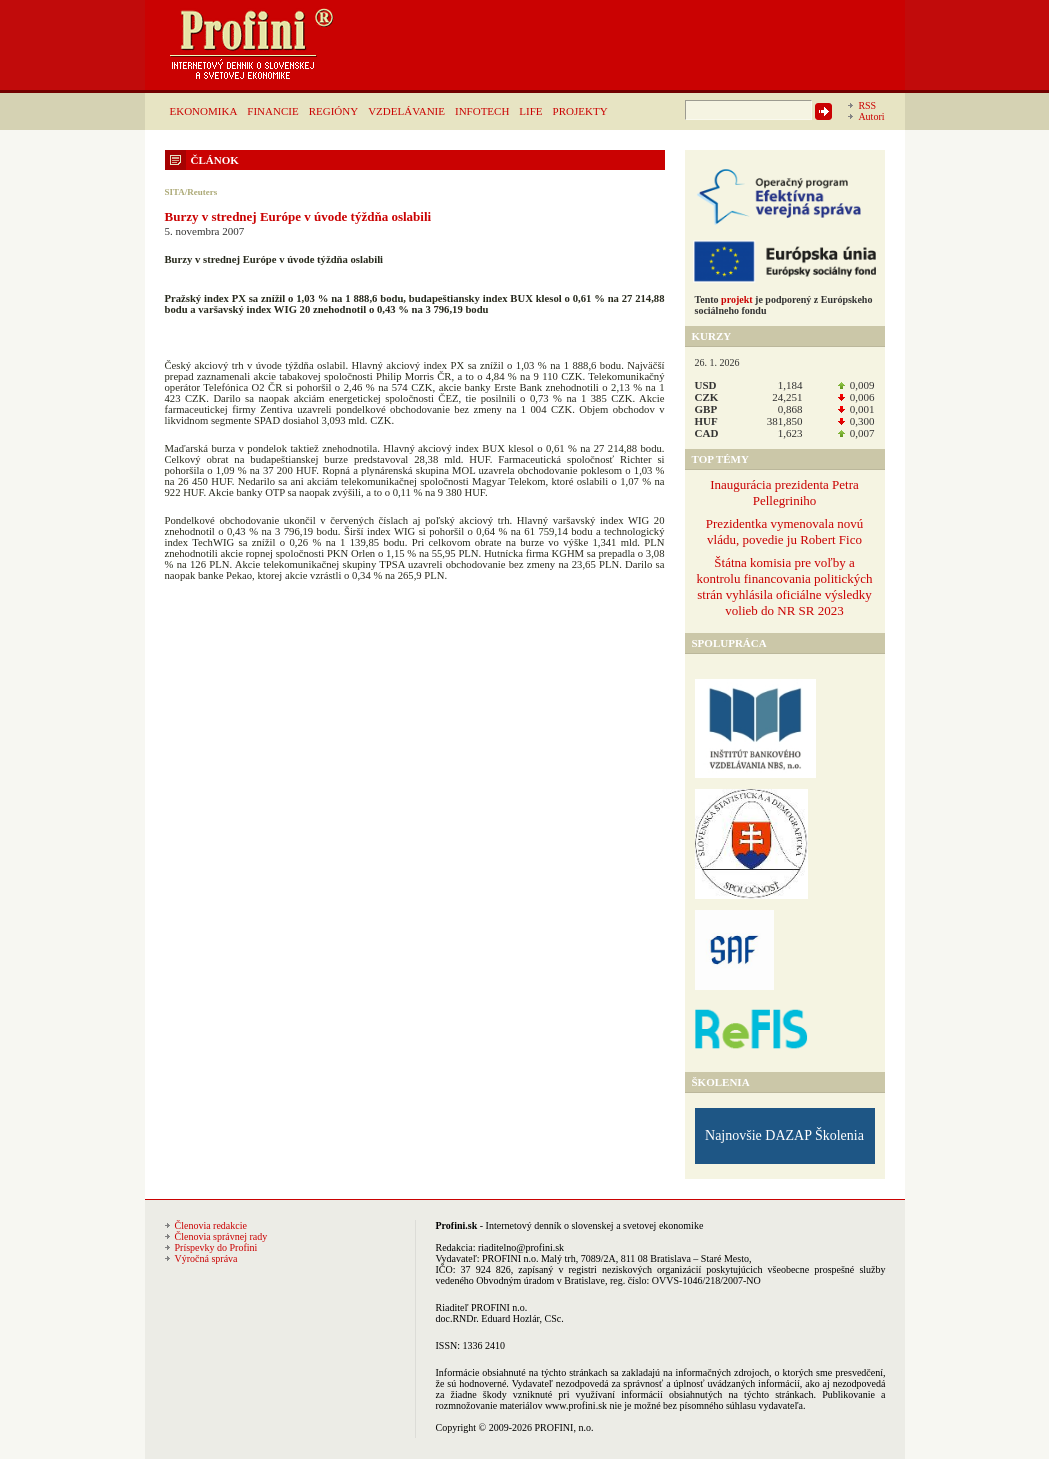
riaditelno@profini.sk (521, 1247)
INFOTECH (482, 111)
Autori (871, 116)
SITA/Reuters (191, 192)
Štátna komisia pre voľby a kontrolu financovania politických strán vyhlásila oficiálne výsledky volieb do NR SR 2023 (784, 586)
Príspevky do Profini (216, 1247)
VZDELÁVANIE (406, 111)
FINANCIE (272, 111)
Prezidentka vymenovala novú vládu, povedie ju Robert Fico (784, 531)
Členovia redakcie (211, 1225)
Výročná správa (206, 1258)
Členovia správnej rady (221, 1236)
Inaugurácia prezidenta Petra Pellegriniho (784, 492)
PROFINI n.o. (510, 1258)
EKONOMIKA (204, 111)
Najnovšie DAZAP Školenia (784, 1135)
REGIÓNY (334, 111)
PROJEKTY (580, 111)
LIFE (530, 111)
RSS (867, 105)
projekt (736, 299)
